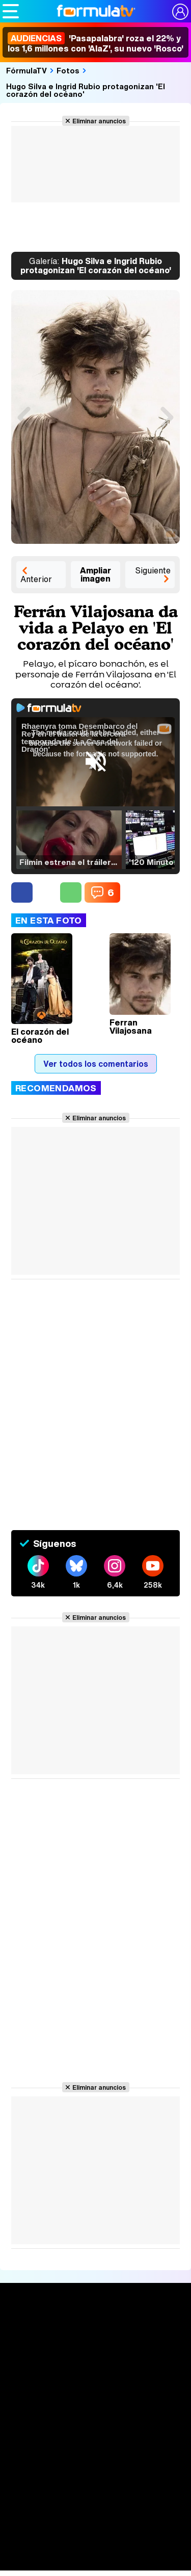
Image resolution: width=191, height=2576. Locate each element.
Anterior (36, 579)
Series (95, 2369)
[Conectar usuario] (180, 12)
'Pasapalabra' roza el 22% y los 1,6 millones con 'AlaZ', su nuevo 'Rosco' (95, 43)
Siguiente (153, 570)
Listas (95, 2400)
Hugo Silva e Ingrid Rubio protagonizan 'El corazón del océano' (85, 90)
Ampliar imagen (95, 574)
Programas (95, 2509)
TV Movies (95, 2415)
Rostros (95, 2561)
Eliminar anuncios (99, 120)
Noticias (96, 2350)
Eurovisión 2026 (96, 2524)
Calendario (95, 2384)
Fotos (68, 70)
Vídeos (95, 2472)
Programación (95, 2453)
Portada (95, 2331)
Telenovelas (95, 2542)
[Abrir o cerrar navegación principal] (11, 11)
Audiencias (95, 2434)
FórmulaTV (26, 70)
